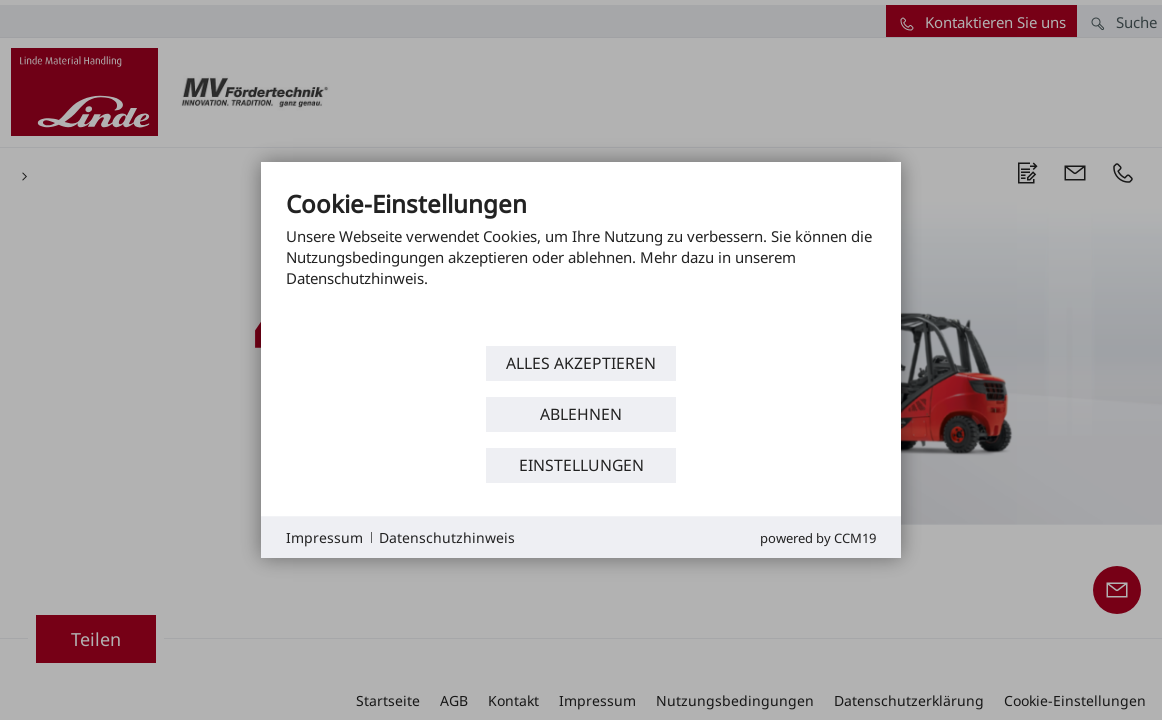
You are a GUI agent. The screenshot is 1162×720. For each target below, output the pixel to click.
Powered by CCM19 (818, 538)
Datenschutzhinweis (447, 537)
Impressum (324, 537)
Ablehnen (581, 414)
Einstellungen (581, 465)
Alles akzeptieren (581, 363)
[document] (581, 265)
